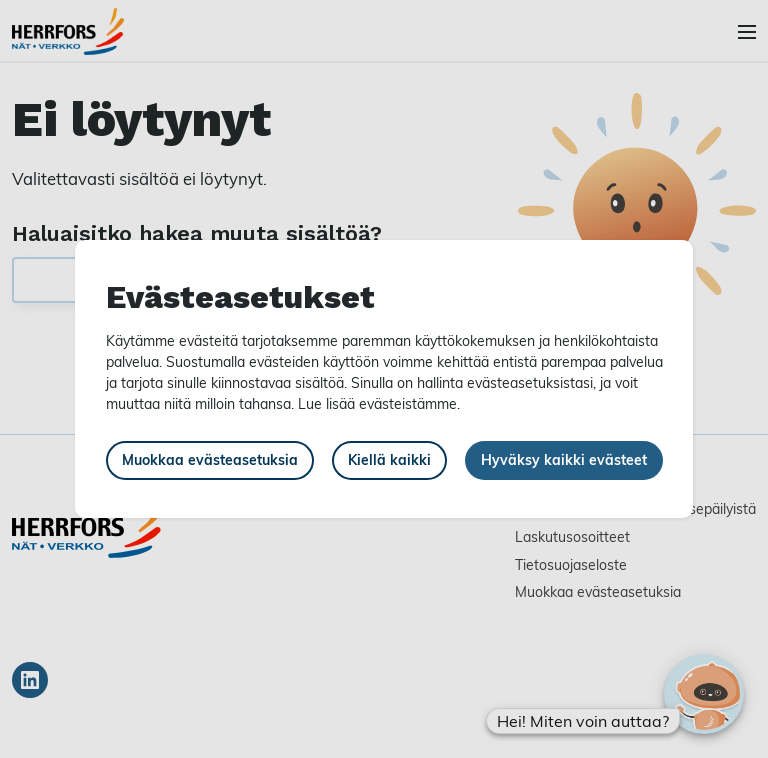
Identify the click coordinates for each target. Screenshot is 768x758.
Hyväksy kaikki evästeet (564, 459)
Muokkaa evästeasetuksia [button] (210, 459)
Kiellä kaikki (389, 459)
